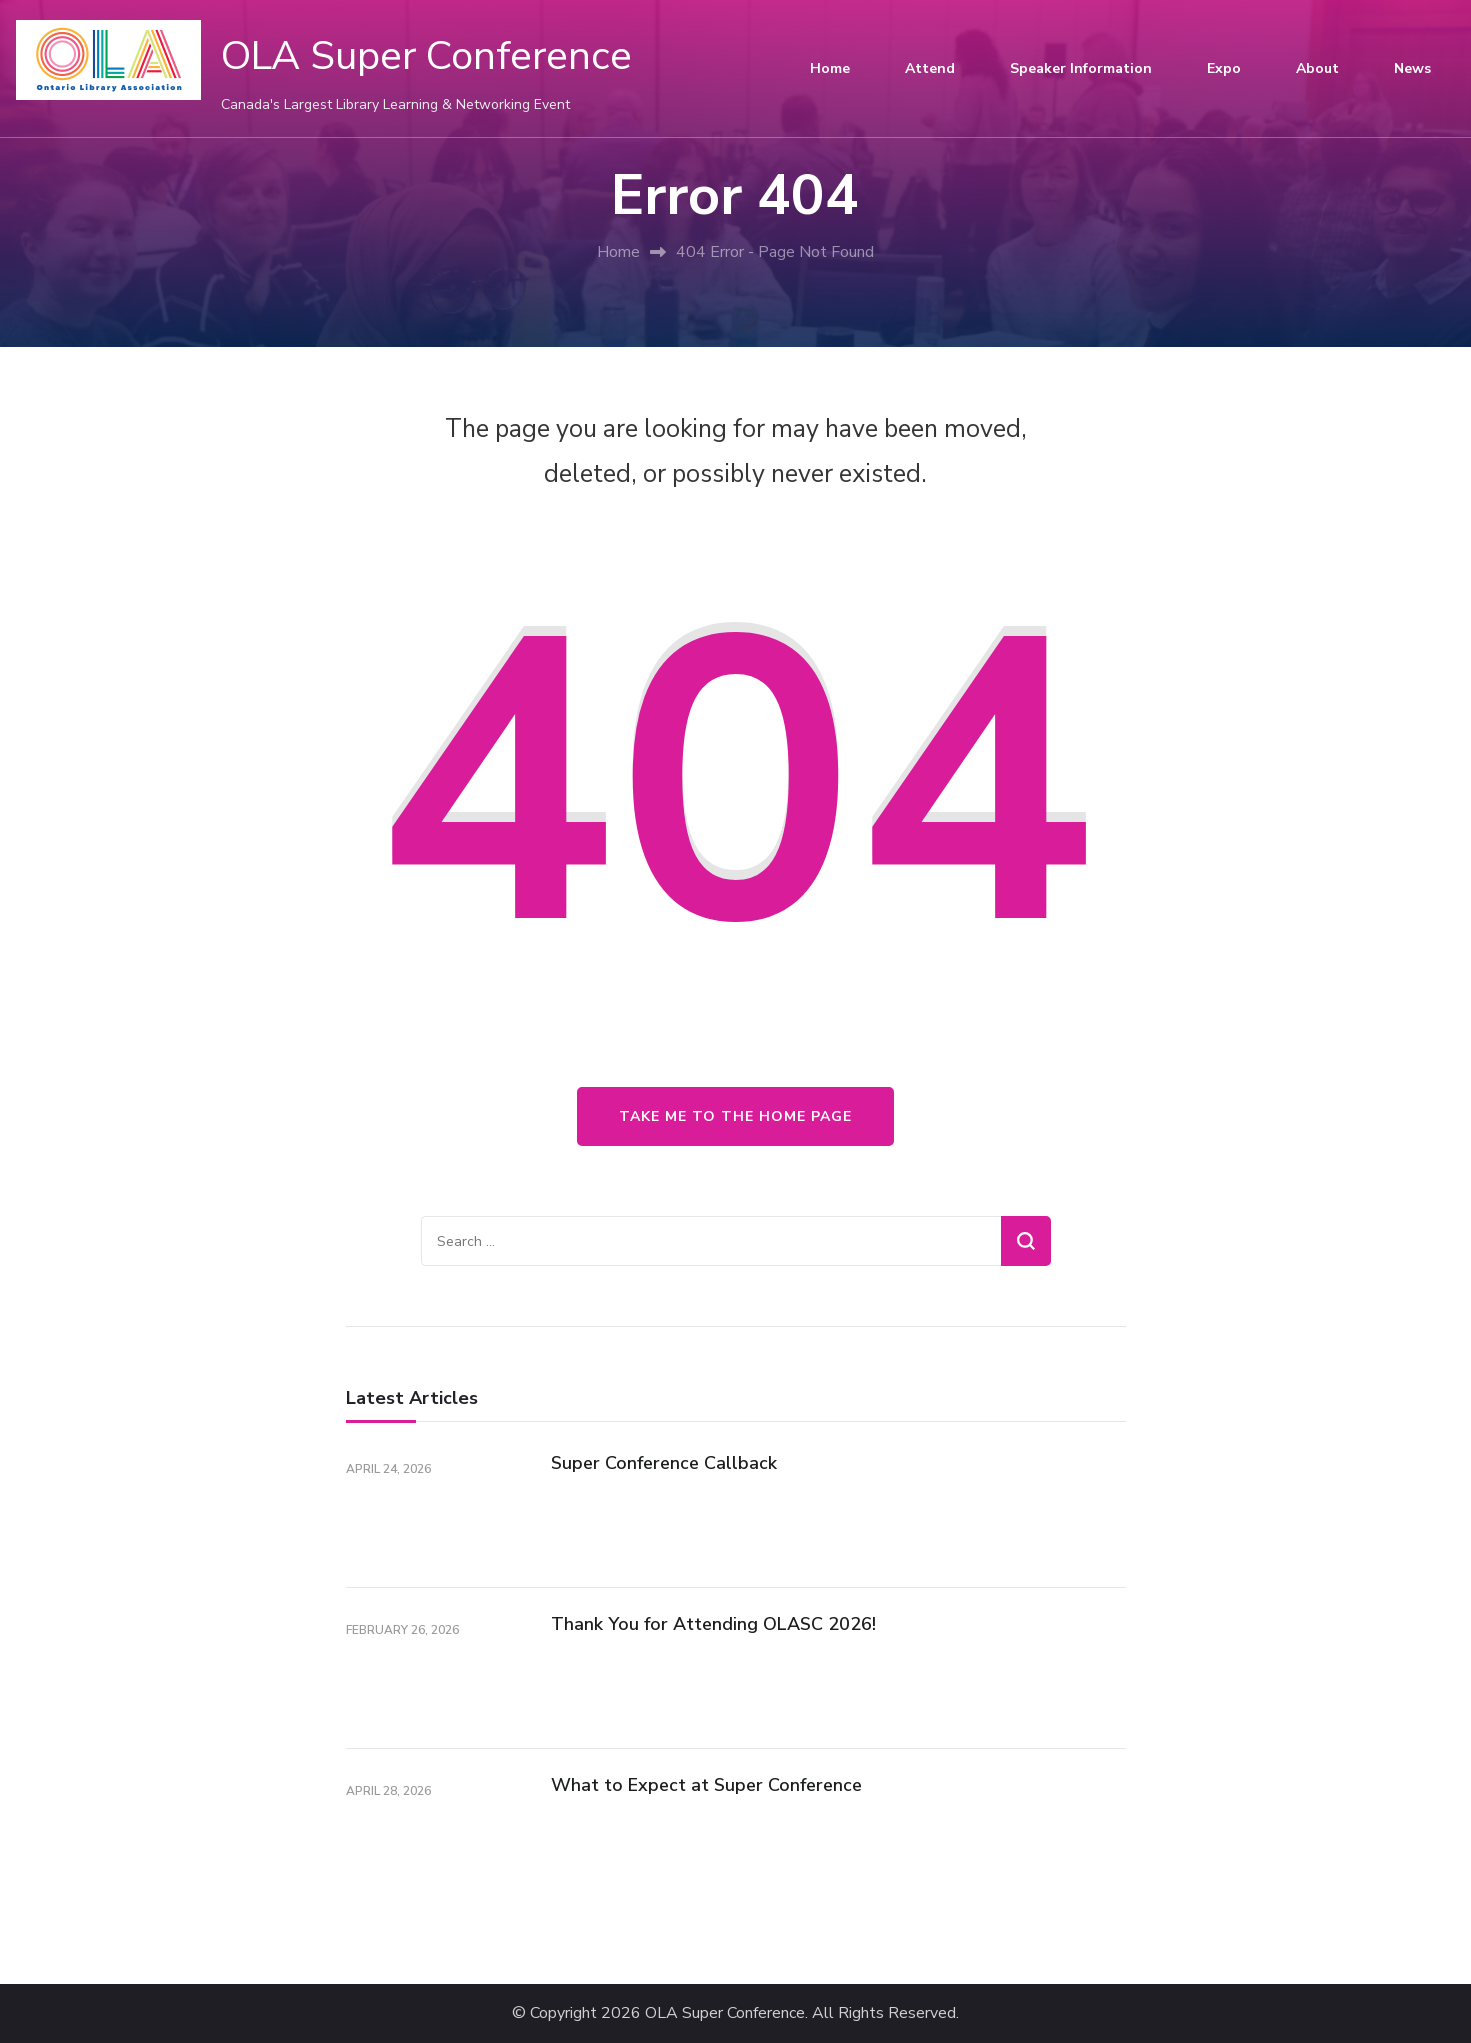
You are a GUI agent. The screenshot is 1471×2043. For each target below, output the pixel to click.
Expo (1224, 68)
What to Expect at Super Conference (706, 1785)
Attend (930, 68)
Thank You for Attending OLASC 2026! (713, 1624)
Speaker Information (1081, 68)
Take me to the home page (735, 1116)
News (1412, 68)
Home (830, 68)
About (1317, 68)
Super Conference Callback (664, 1463)
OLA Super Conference (426, 56)
